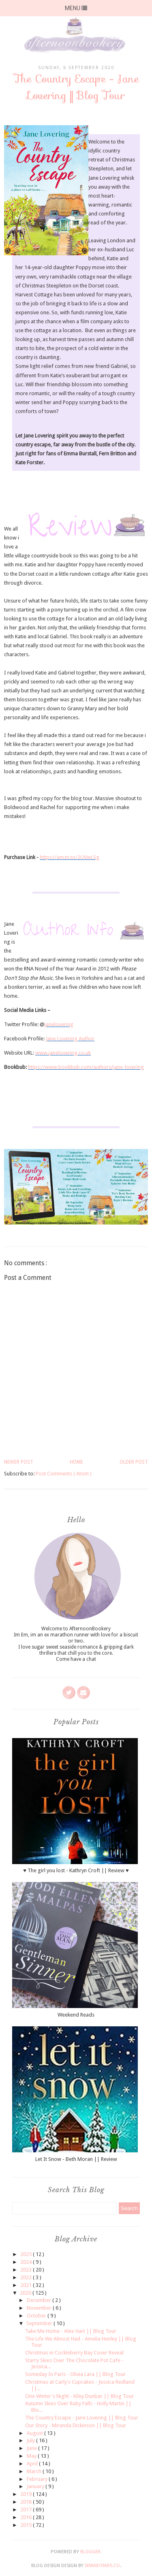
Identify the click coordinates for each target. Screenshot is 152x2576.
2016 (26, 2517)
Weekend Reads (76, 2015)
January (36, 2486)
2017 (26, 2509)
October (37, 2316)
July (31, 2440)
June (32, 2448)
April (33, 2464)
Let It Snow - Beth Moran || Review (76, 2159)
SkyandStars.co (102, 2565)
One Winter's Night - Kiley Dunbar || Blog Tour (79, 2396)
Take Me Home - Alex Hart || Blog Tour (70, 2331)
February (38, 2479)
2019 (26, 2494)
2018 (26, 2502)
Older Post (134, 1462)
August (35, 2433)
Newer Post (18, 1462)
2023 (26, 2270)
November (40, 2308)
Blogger (90, 2551)
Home (76, 1462)
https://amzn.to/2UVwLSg (69, 857)
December (39, 2300)
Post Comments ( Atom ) (64, 1474)
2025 (26, 2254)
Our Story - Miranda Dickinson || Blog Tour (75, 2425)
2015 (26, 2525)
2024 (26, 2262)
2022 (26, 2277)
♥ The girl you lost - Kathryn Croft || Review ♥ (75, 1870)
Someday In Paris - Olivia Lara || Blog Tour (75, 2374)
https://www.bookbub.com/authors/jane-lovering (86, 1067)
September (40, 2323)
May (32, 2456)
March (35, 2471)
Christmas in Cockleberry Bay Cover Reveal (74, 2353)
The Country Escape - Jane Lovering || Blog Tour (81, 2418)
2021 (26, 2285)
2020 (26, 2293)
